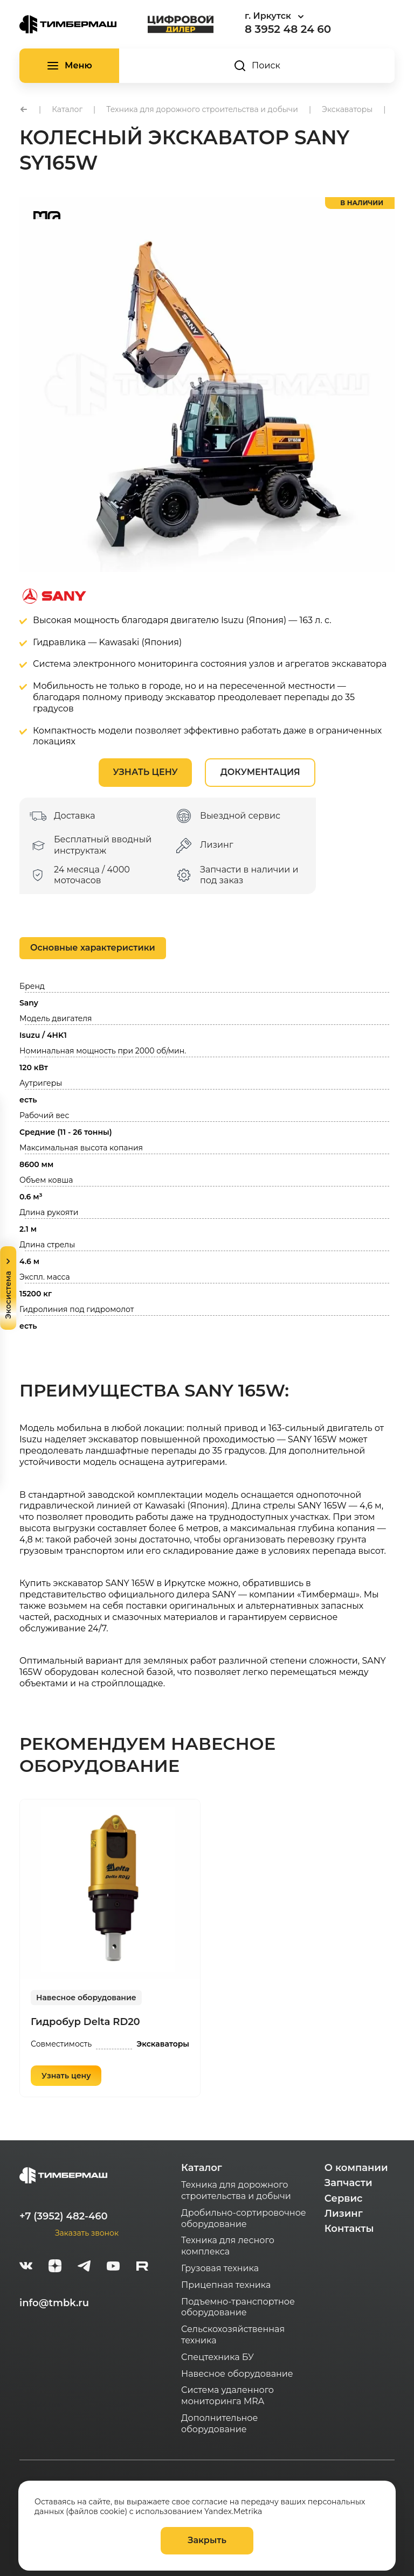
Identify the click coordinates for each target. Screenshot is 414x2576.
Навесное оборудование (86, 1997)
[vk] (25, 2267)
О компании (356, 2168)
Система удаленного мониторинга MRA (227, 2395)
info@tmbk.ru (54, 2303)
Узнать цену (145, 772)
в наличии (361, 203)
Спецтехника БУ (217, 2357)
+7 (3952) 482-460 (63, 2216)
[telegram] (84, 2267)
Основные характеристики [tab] (92, 948)
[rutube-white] (142, 2267)
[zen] (55, 2267)
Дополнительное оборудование (219, 2423)
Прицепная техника (226, 2285)
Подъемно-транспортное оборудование (238, 2307)
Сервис (344, 2198)
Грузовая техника (220, 2268)
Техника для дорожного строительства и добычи (236, 2190)
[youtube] (113, 2267)
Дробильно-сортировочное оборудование (243, 2218)
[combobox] (304, 16)
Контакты (349, 2229)
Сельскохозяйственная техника (233, 2334)
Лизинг (344, 2213)
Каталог (201, 2168)
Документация (260, 772)
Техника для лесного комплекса (227, 2246)
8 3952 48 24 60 (288, 29)
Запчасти (348, 2183)
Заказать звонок (87, 2233)
